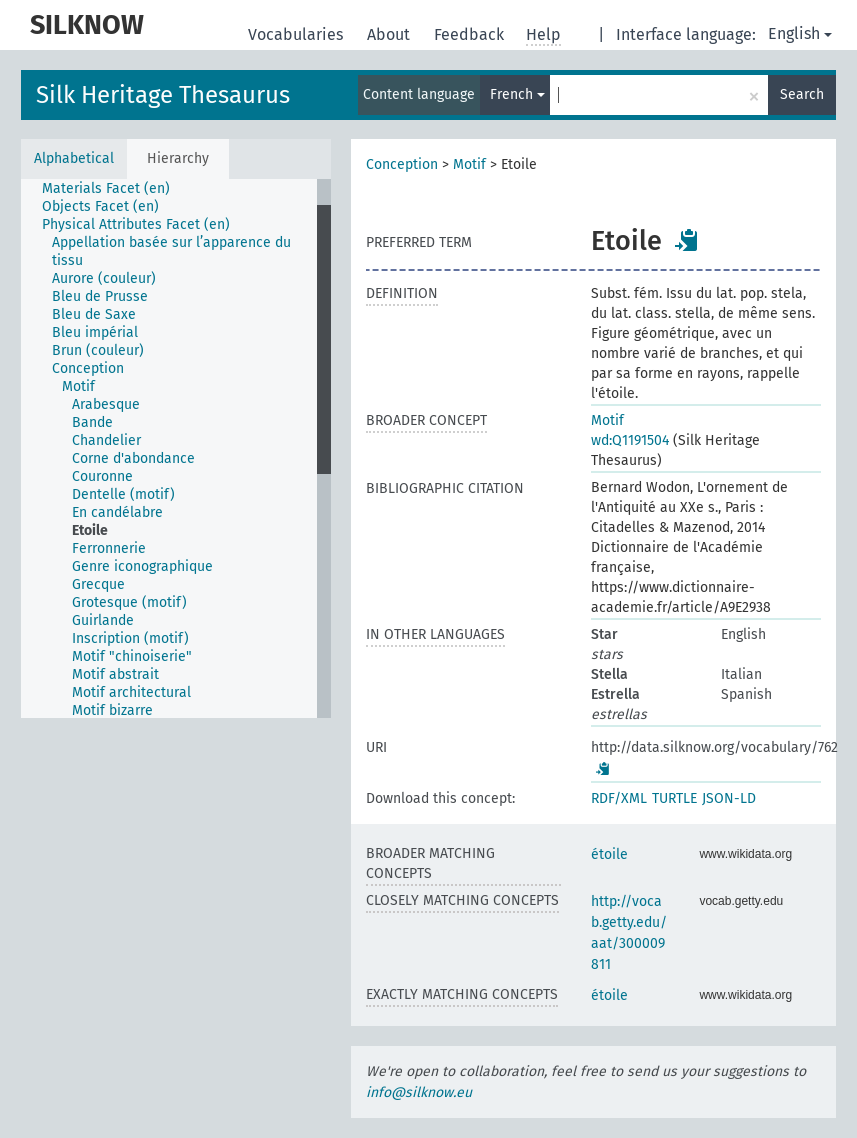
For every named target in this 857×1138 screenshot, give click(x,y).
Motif (469, 164)
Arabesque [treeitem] (106, 404)
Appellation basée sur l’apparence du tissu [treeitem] (171, 251)
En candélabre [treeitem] (117, 512)
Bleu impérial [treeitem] (95, 332)
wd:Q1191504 (630, 440)
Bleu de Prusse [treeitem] (100, 296)
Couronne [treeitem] (102, 476)
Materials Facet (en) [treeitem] (106, 188)
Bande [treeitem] (92, 422)
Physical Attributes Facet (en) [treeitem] (136, 224)
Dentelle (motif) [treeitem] (123, 494)
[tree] (176, 448)
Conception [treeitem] (88, 368)
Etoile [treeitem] (90, 530)
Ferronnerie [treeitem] (109, 548)
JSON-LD (729, 798)
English (800, 33)
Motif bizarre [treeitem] (112, 710)
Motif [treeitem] (78, 386)
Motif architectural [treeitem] (131, 692)
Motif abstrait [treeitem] (115, 674)
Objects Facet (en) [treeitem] (100, 206)
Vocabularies (297, 34)
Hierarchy (178, 158)
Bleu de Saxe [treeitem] (94, 314)
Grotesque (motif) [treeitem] (129, 602)
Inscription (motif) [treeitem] (130, 638)
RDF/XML (619, 798)
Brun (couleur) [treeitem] (98, 350)
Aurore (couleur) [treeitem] (104, 278)
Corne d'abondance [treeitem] (133, 458)
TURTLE (674, 798)
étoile (609, 854)
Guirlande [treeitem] (103, 620)
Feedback (471, 34)
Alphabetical (74, 158)
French (517, 94)
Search (802, 94)
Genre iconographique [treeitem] (142, 566)
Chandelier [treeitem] (106, 440)
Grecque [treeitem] (98, 584)
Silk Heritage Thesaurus (163, 95)
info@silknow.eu (419, 1092)
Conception (402, 164)
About (390, 34)
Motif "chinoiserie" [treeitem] (132, 656)
